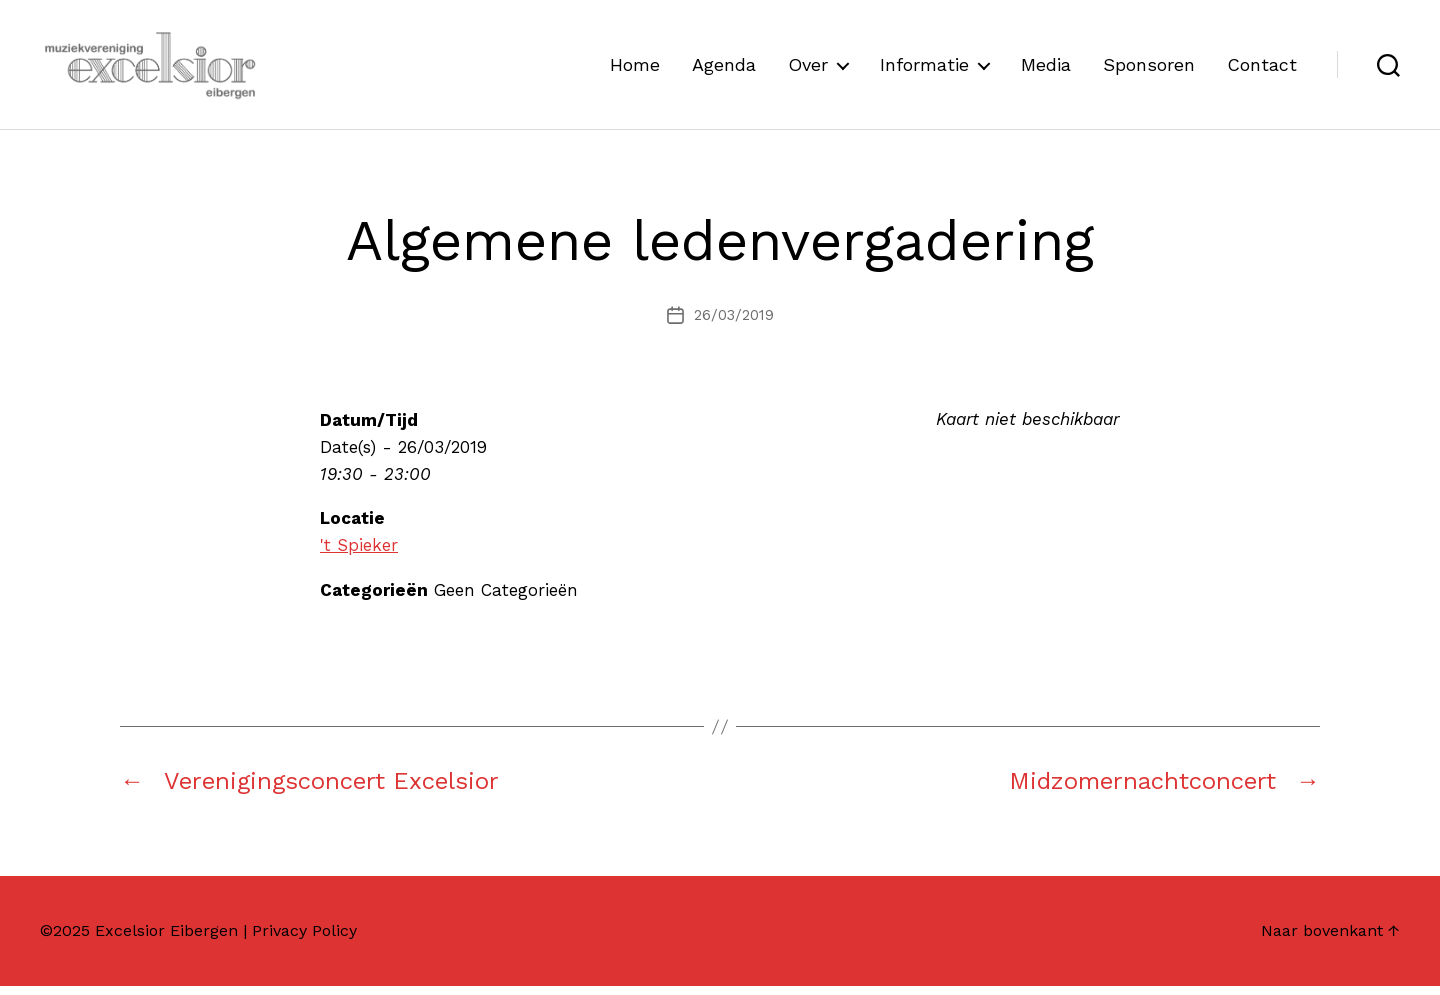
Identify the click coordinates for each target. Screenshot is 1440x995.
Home (635, 68)
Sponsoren (1149, 68)
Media (1046, 68)
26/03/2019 (734, 324)
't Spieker (359, 554)
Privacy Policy (304, 939)
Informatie (924, 68)
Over (808, 68)
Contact (1262, 68)
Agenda (724, 68)
